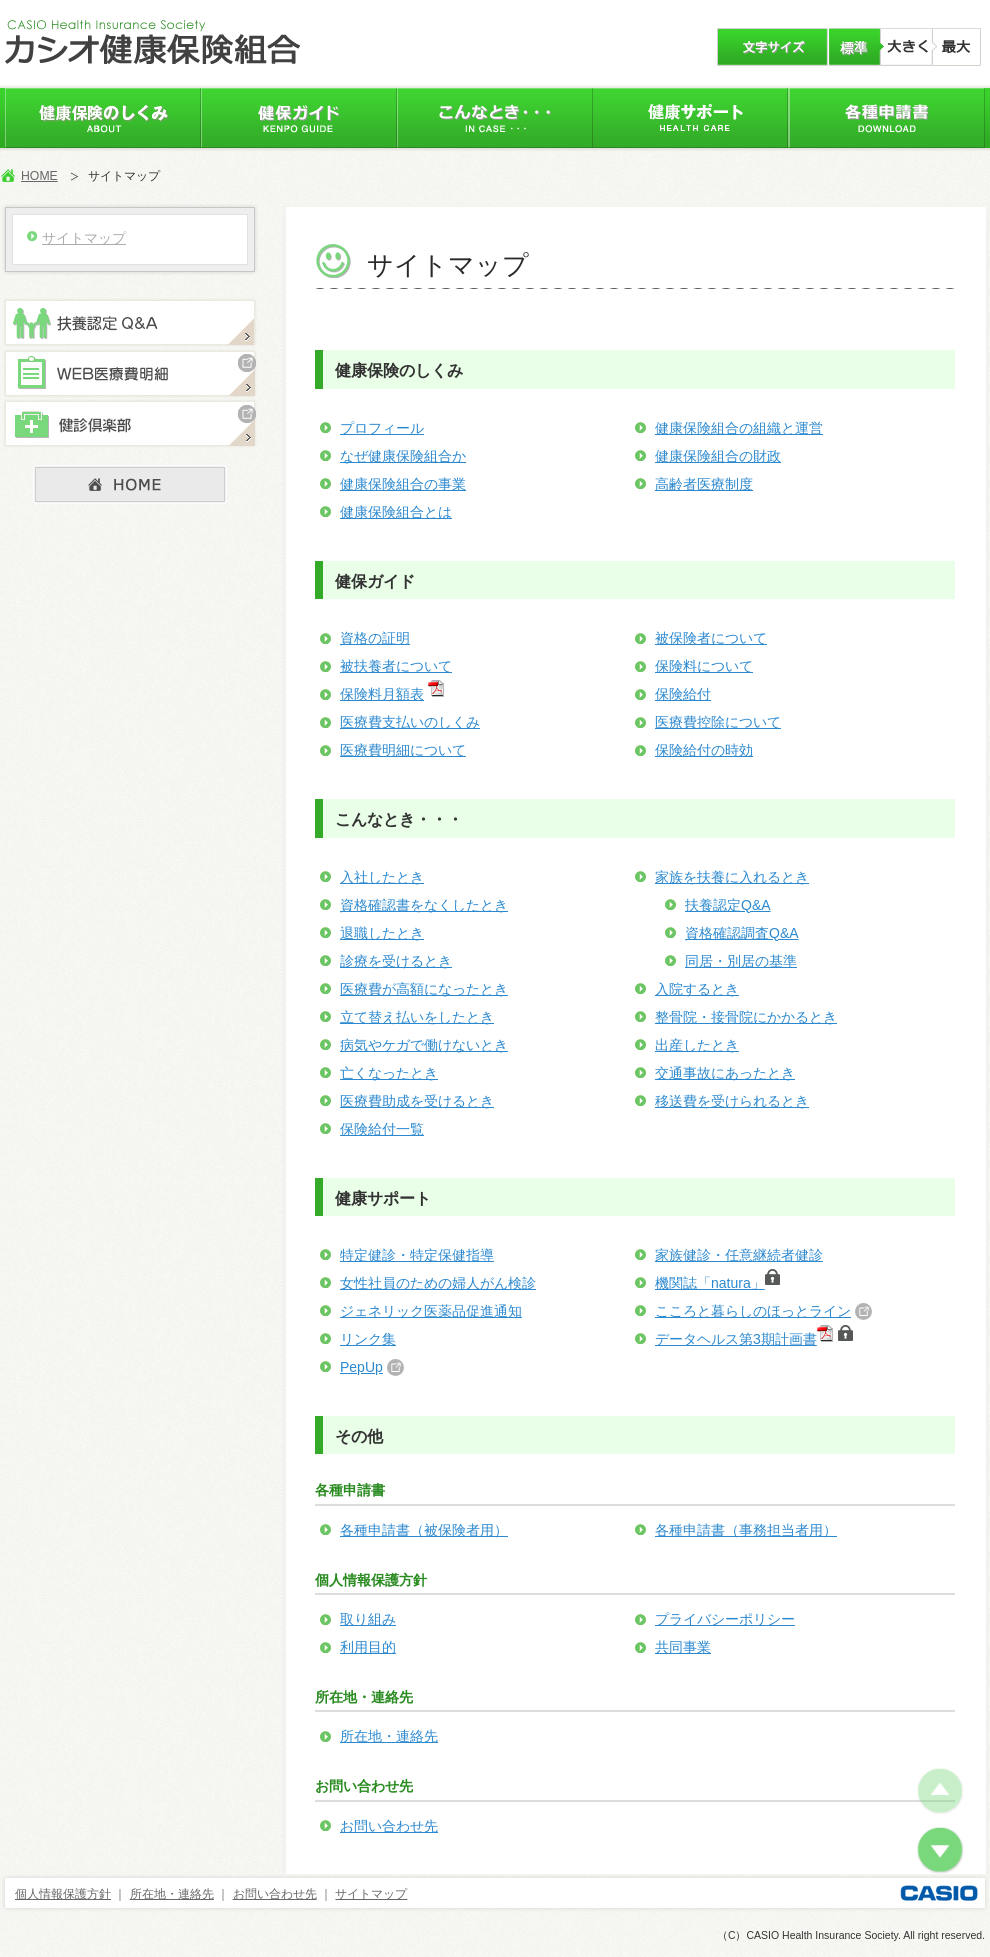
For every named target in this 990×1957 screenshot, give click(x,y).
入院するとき (697, 989)
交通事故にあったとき (725, 1073)
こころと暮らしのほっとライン (753, 1311)
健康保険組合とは (396, 512)
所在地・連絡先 (389, 1736)
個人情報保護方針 (63, 1894)
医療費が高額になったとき (424, 989)
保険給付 (683, 694)
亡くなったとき (389, 1073)
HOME (39, 176)
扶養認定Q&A (728, 905)
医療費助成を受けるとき (417, 1101)
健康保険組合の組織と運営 (739, 428)
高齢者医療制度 (704, 484)
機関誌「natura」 (717, 1283)
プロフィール (382, 428)
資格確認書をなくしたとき (424, 905)
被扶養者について (396, 666)
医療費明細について (403, 750)
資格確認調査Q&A (742, 933)
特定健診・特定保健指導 (417, 1255)
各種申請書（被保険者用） (424, 1530)
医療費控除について (718, 722)
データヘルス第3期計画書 (736, 1339)
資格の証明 (375, 638)
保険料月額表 (382, 694)
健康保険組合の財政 (718, 456)
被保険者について (711, 638)
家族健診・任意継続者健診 (739, 1255)
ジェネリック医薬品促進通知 (431, 1311)
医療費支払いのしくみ (410, 722)
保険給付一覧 (382, 1129)
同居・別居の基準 (741, 961)
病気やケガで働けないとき (424, 1045)
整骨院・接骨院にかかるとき (746, 1017)
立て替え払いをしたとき (417, 1017)
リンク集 (368, 1339)
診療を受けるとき (396, 961)
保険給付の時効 (704, 750)
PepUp (361, 1367)
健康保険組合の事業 (403, 484)
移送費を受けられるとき (732, 1101)
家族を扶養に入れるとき (732, 877)
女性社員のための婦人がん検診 (438, 1283)
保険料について (704, 666)
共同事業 (683, 1647)
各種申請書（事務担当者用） (746, 1530)
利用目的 (368, 1647)
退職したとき (382, 933)
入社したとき (382, 877)
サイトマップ (371, 1894)
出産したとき (697, 1045)
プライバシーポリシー (725, 1619)
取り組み (368, 1619)
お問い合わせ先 (389, 1826)
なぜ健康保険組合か (403, 456)
